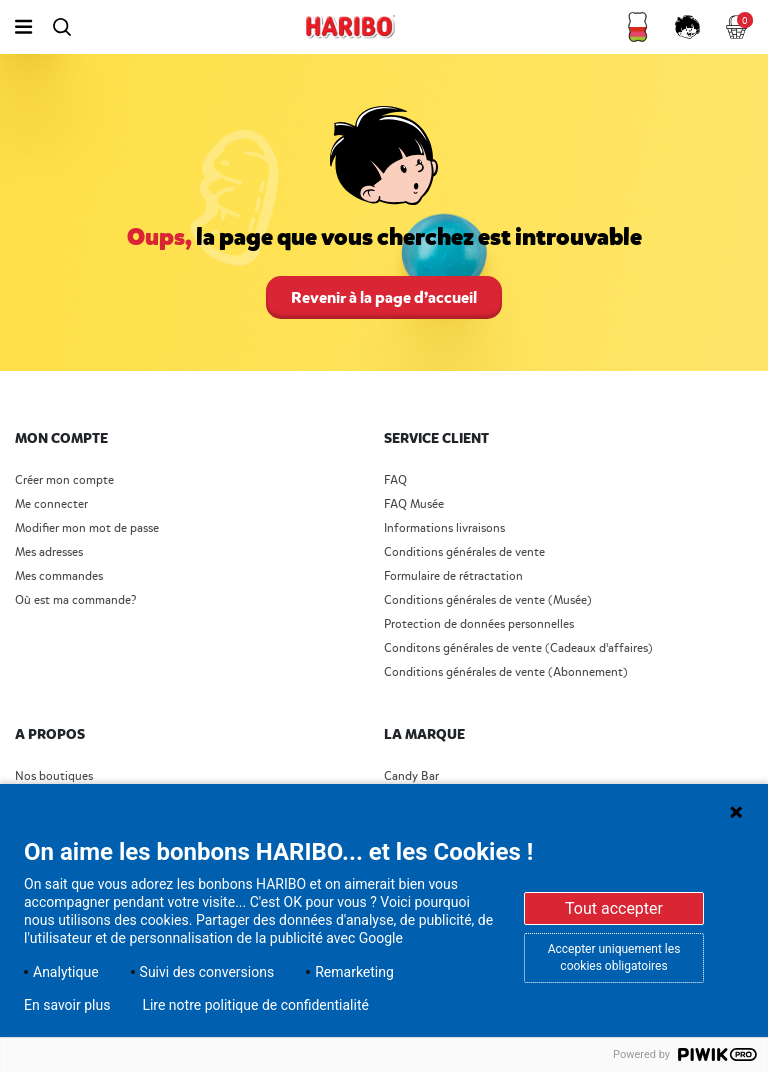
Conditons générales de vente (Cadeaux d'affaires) (518, 648)
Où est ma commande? (75, 600)
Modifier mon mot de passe (87, 528)
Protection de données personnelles (479, 624)
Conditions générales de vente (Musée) (488, 600)
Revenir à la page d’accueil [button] (384, 297)
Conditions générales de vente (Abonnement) (506, 672)
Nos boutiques (54, 776)
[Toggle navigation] (23, 27)
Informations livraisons (444, 528)
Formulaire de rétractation (453, 576)
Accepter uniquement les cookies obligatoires (614, 957)
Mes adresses (49, 552)
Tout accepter (614, 908)
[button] (638, 27)
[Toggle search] (61, 27)
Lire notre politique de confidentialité (255, 1005)
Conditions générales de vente (464, 552)
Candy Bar (411, 776)
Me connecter (51, 504)
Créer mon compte (64, 480)
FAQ (395, 480)
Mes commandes (59, 576)
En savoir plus (67, 1005)
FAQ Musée (414, 504)
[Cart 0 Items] (738, 27)
